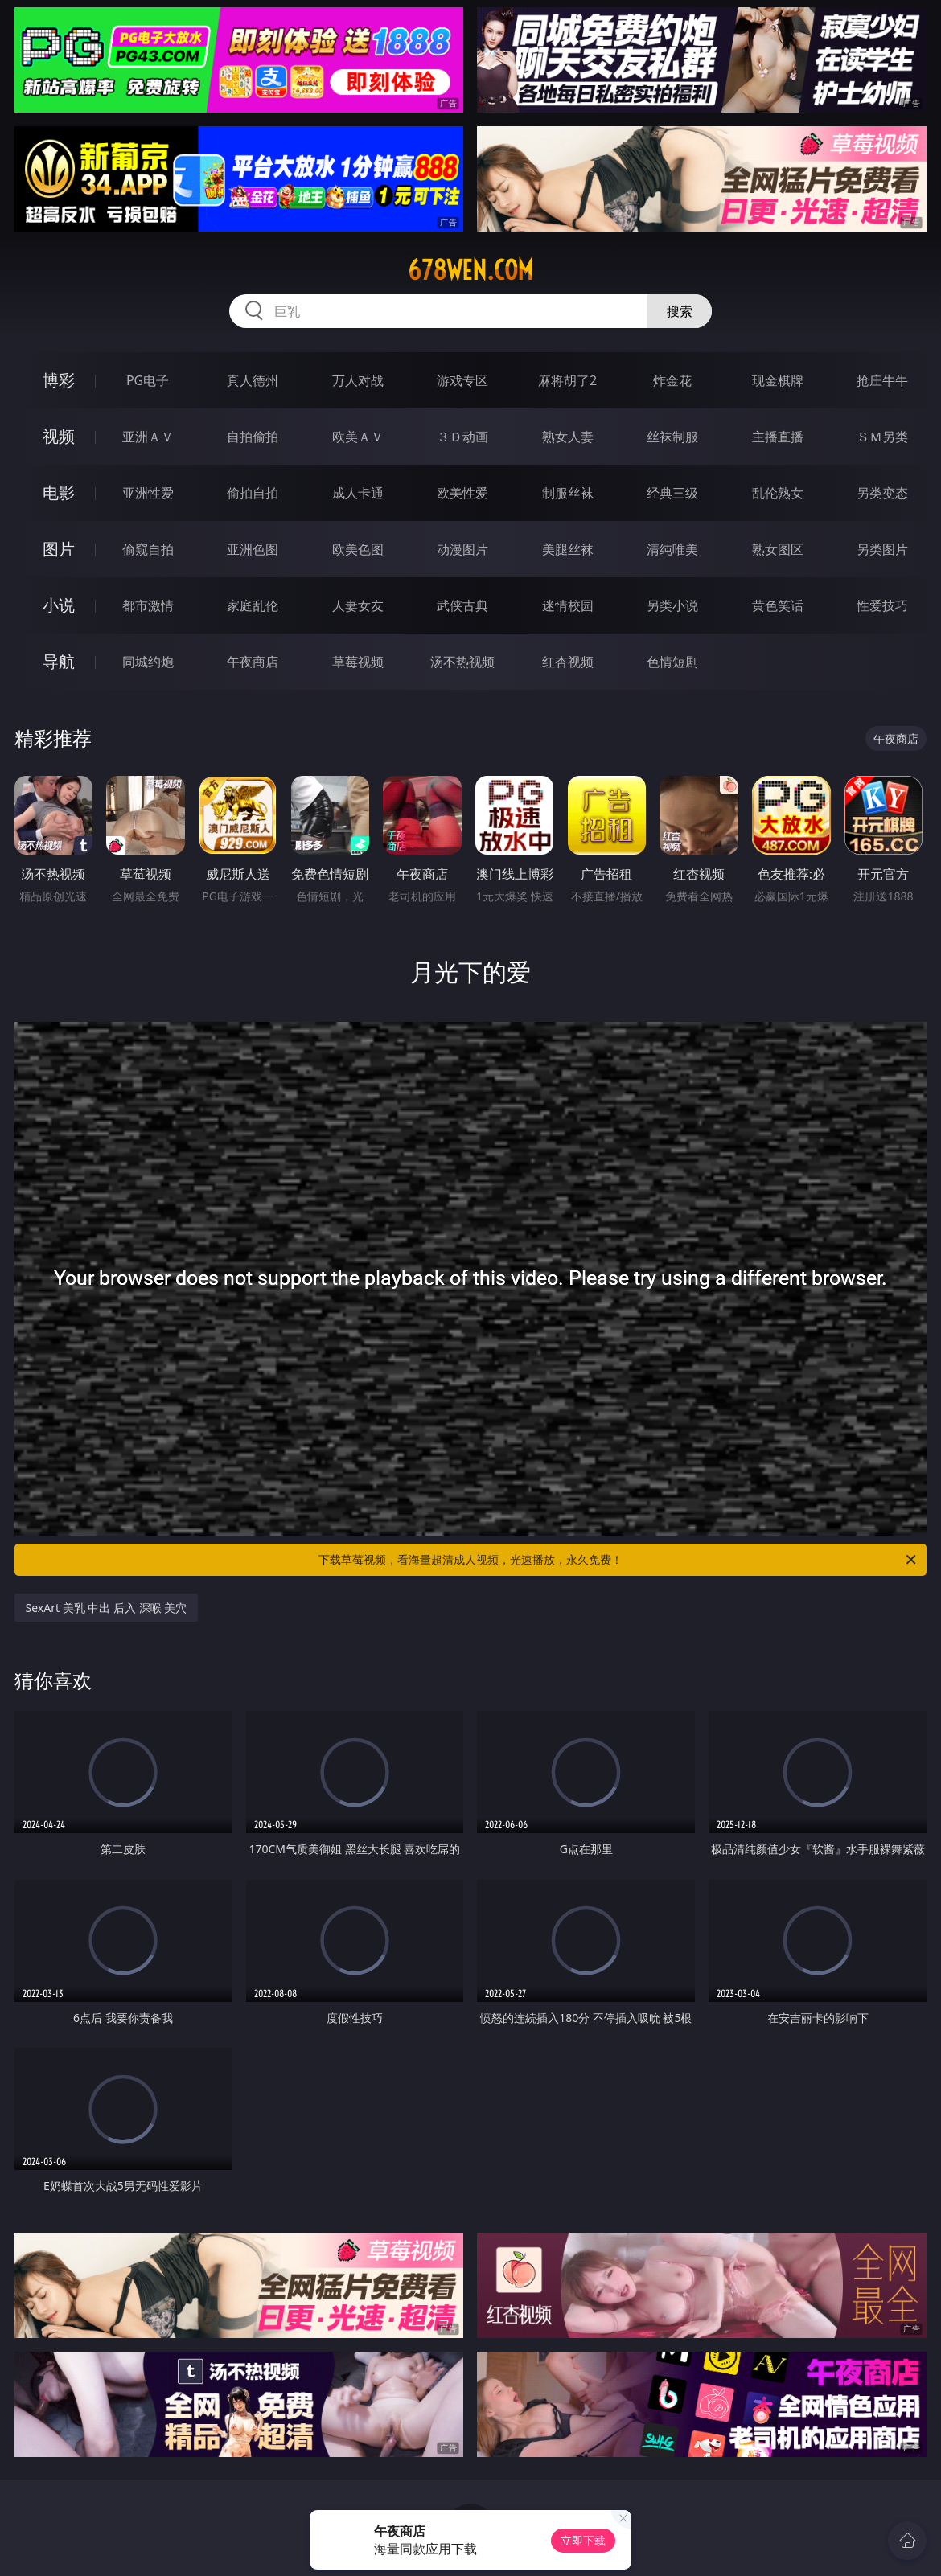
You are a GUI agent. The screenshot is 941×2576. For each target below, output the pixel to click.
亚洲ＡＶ (148, 436)
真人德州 (252, 380)
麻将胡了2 (567, 380)
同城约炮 (148, 662)
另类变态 (882, 493)
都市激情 (148, 605)
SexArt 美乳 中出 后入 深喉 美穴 (106, 1607)
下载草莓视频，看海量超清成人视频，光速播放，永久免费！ (618, 1559)
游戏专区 (462, 380)
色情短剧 (672, 662)
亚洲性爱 (148, 493)
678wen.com (470, 270)
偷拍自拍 (252, 493)
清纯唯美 (672, 549)
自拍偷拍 (252, 436)
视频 (59, 436)
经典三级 (672, 493)
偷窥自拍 (148, 549)
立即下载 (583, 2540)
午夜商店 (252, 662)
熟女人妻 (568, 436)
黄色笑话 (777, 605)
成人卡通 (358, 493)
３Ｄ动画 (462, 436)
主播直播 (777, 436)
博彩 (59, 380)
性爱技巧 (882, 605)
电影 (59, 492)
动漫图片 (462, 549)
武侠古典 (462, 605)
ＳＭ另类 (882, 436)
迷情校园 (568, 605)
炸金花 (672, 380)
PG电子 (147, 380)
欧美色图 (358, 549)
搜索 (679, 311)
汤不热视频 (462, 662)
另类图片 (882, 549)
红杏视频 (568, 662)
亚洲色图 (252, 549)
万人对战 (358, 380)
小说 (59, 605)
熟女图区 (777, 549)
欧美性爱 (462, 493)
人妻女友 (358, 605)
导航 (59, 661)
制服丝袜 (568, 493)
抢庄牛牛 (882, 380)
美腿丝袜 (568, 549)
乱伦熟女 (777, 493)
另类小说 (672, 605)
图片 (59, 549)
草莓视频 (358, 662)
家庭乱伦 (252, 605)
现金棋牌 (777, 380)
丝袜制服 (672, 436)
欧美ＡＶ (358, 436)
